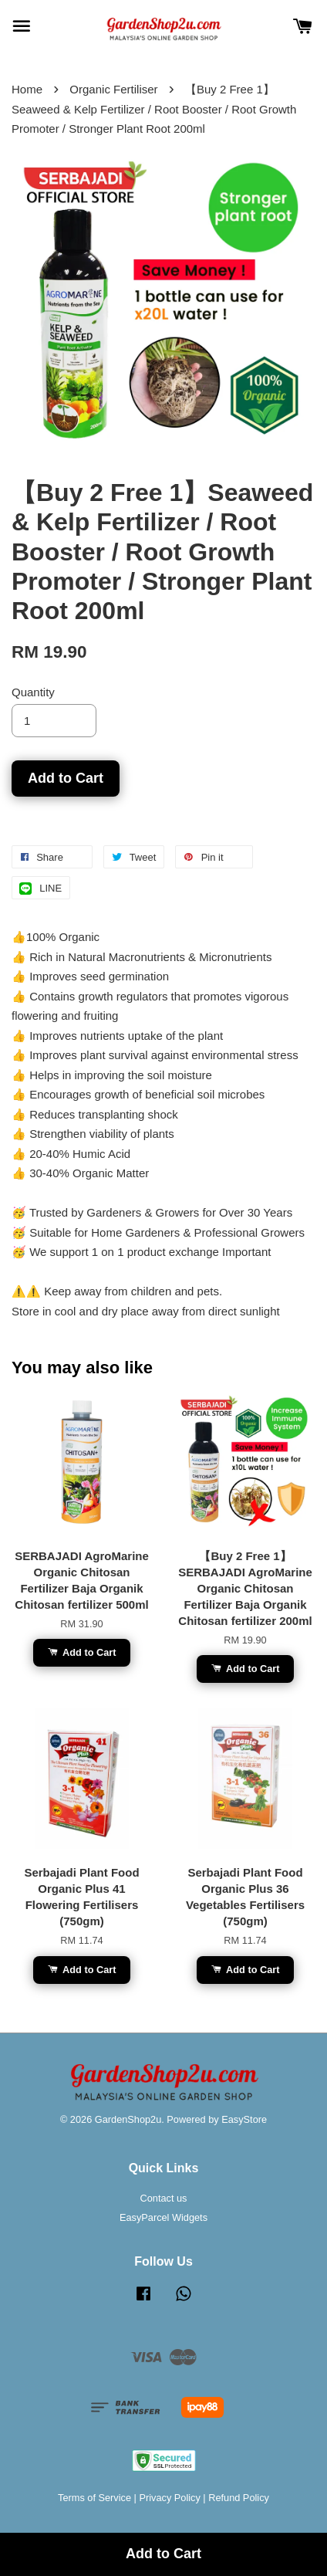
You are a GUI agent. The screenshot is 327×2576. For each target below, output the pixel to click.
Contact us (163, 2198)
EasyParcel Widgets (163, 2217)
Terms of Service (94, 2497)
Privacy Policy (169, 2497)
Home (27, 89)
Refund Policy (238, 2497)
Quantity (33, 692)
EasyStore (244, 2119)
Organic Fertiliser (113, 89)
